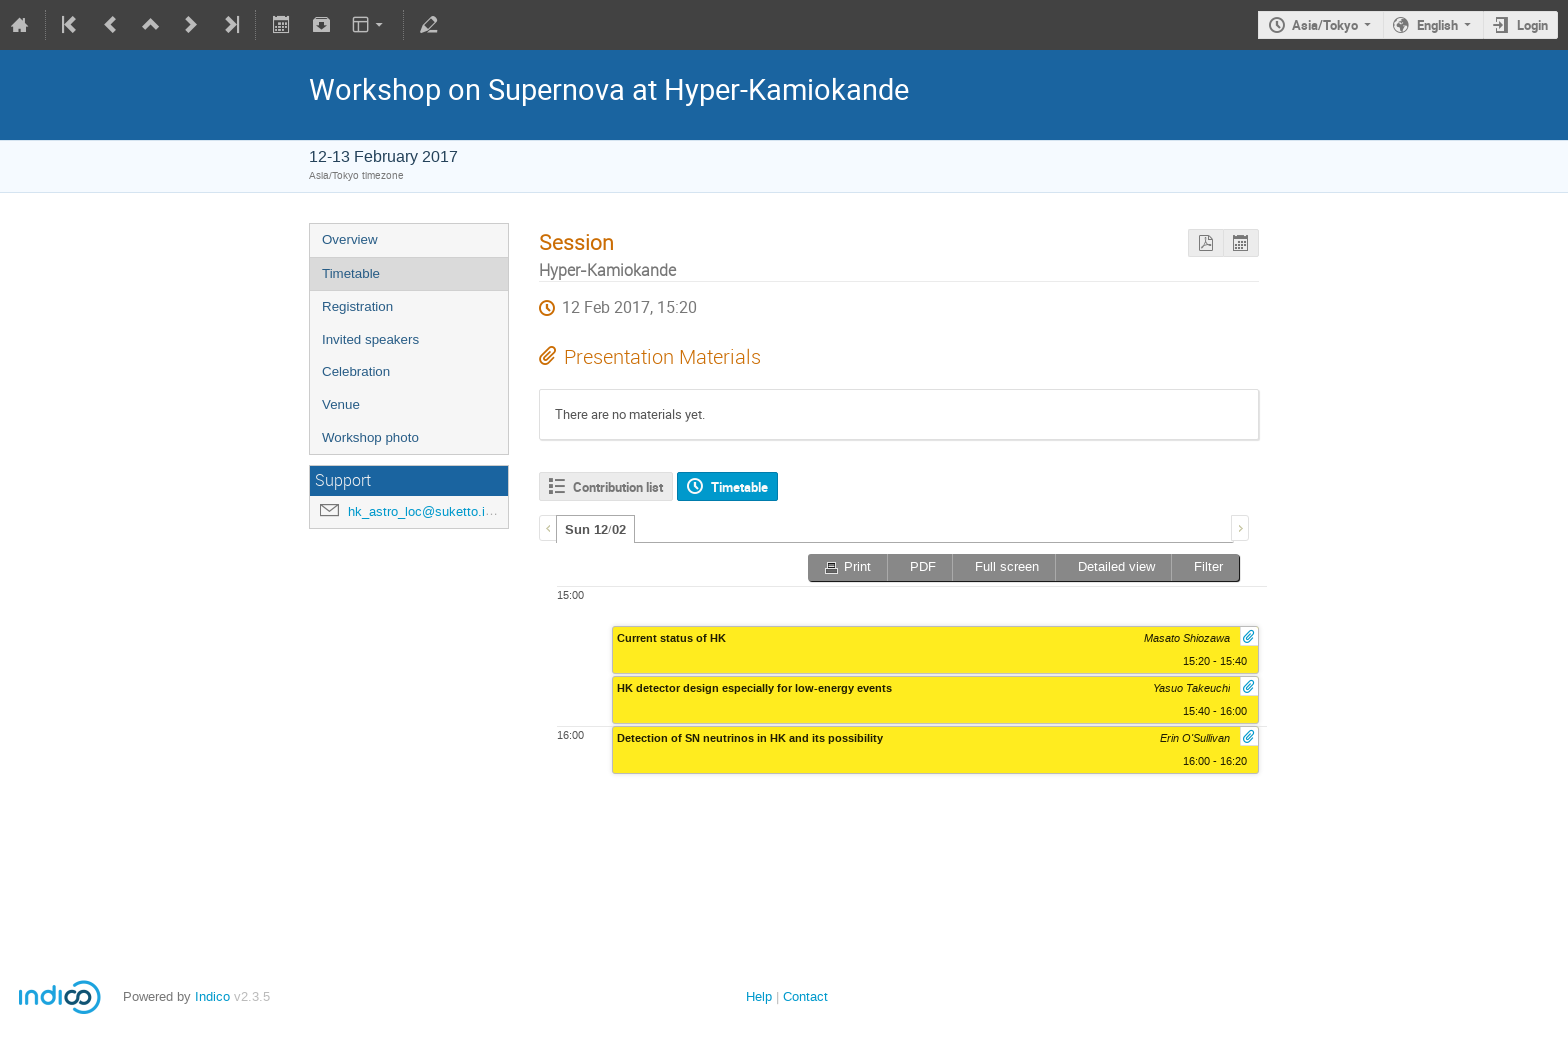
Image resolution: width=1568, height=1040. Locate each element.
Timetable (351, 273)
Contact (805, 996)
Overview (350, 239)
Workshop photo (370, 437)
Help (759, 996)
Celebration (356, 371)
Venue (341, 404)
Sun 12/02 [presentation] (595, 530)
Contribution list (618, 487)
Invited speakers (370, 339)
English (1437, 25)
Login (1532, 25)
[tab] (595, 529)
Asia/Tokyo (1325, 25)
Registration (357, 306)
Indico (212, 996)
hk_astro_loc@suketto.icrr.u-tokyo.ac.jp (463, 511)
